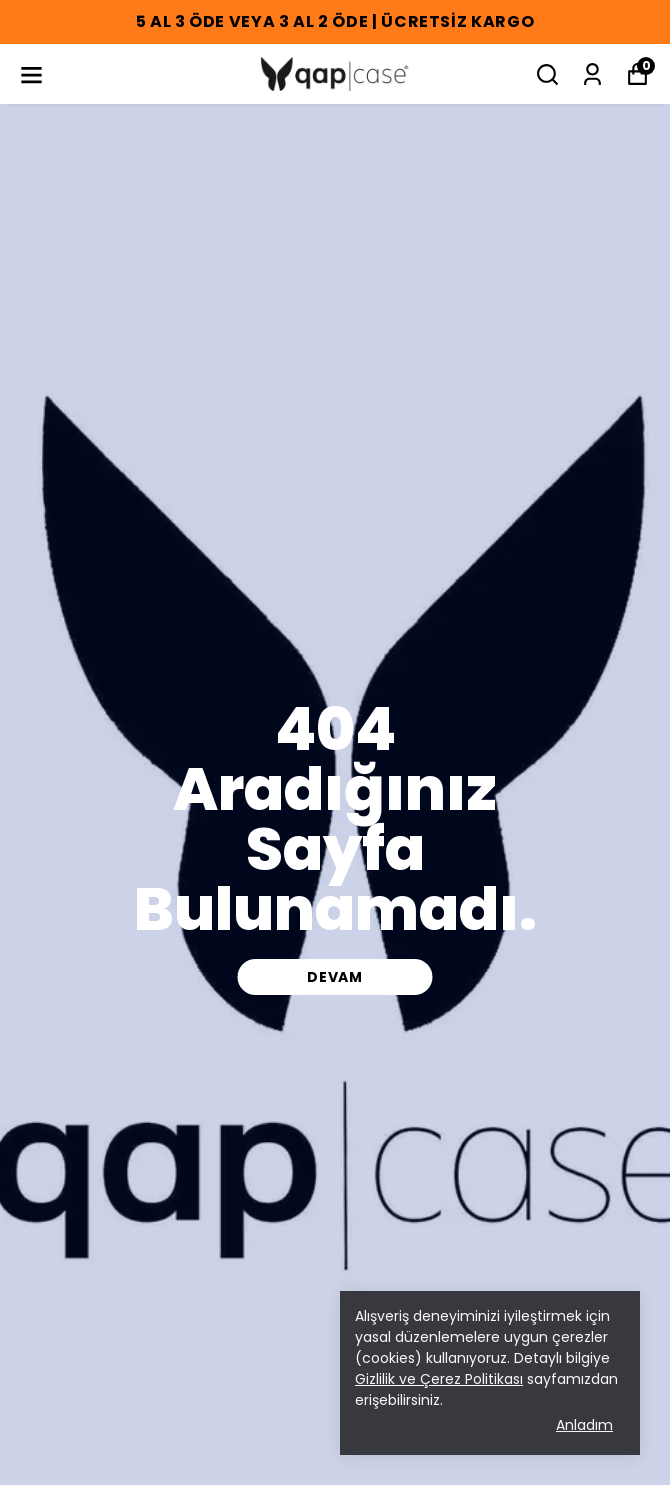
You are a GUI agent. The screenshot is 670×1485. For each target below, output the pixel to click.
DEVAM (335, 977)
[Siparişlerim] (592, 74)
